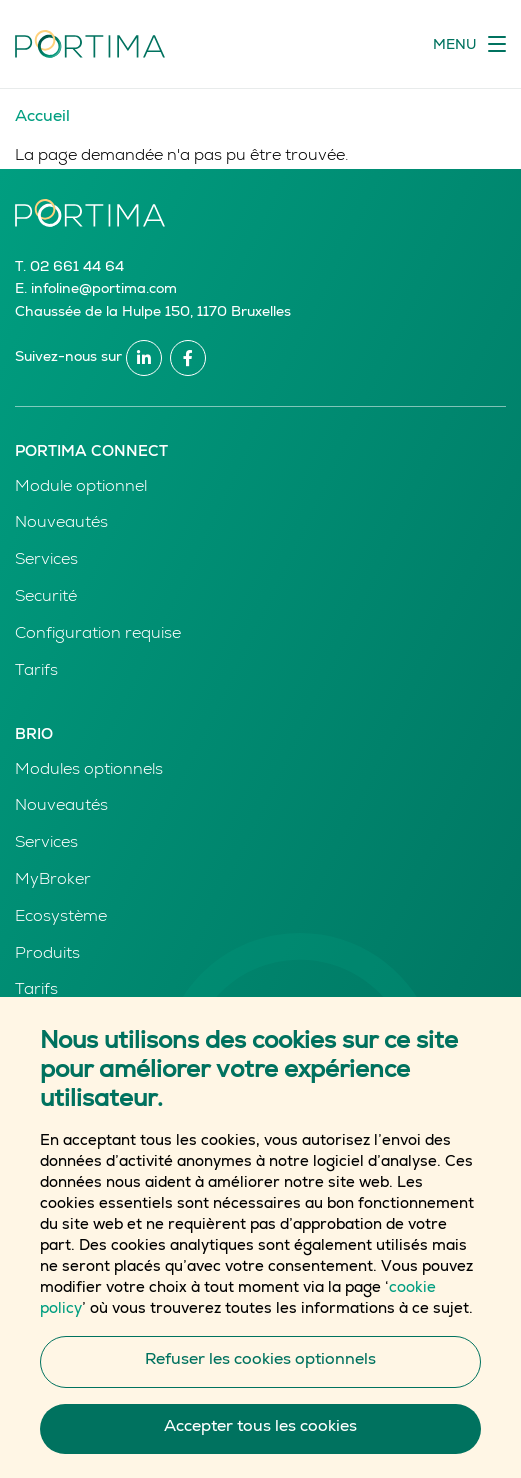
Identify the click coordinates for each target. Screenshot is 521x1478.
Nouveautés (61, 524)
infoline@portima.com (104, 290)
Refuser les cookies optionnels (260, 1384)
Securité (46, 598)
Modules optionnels (89, 771)
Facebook (188, 358)
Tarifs (36, 672)
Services (46, 561)
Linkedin (144, 358)
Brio (34, 735)
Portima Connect (91, 452)
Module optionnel (81, 488)
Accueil (42, 118)
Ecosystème (61, 918)
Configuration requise (98, 635)
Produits (47, 955)
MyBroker (53, 881)
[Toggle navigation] (469, 44)
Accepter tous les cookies (260, 1451)
